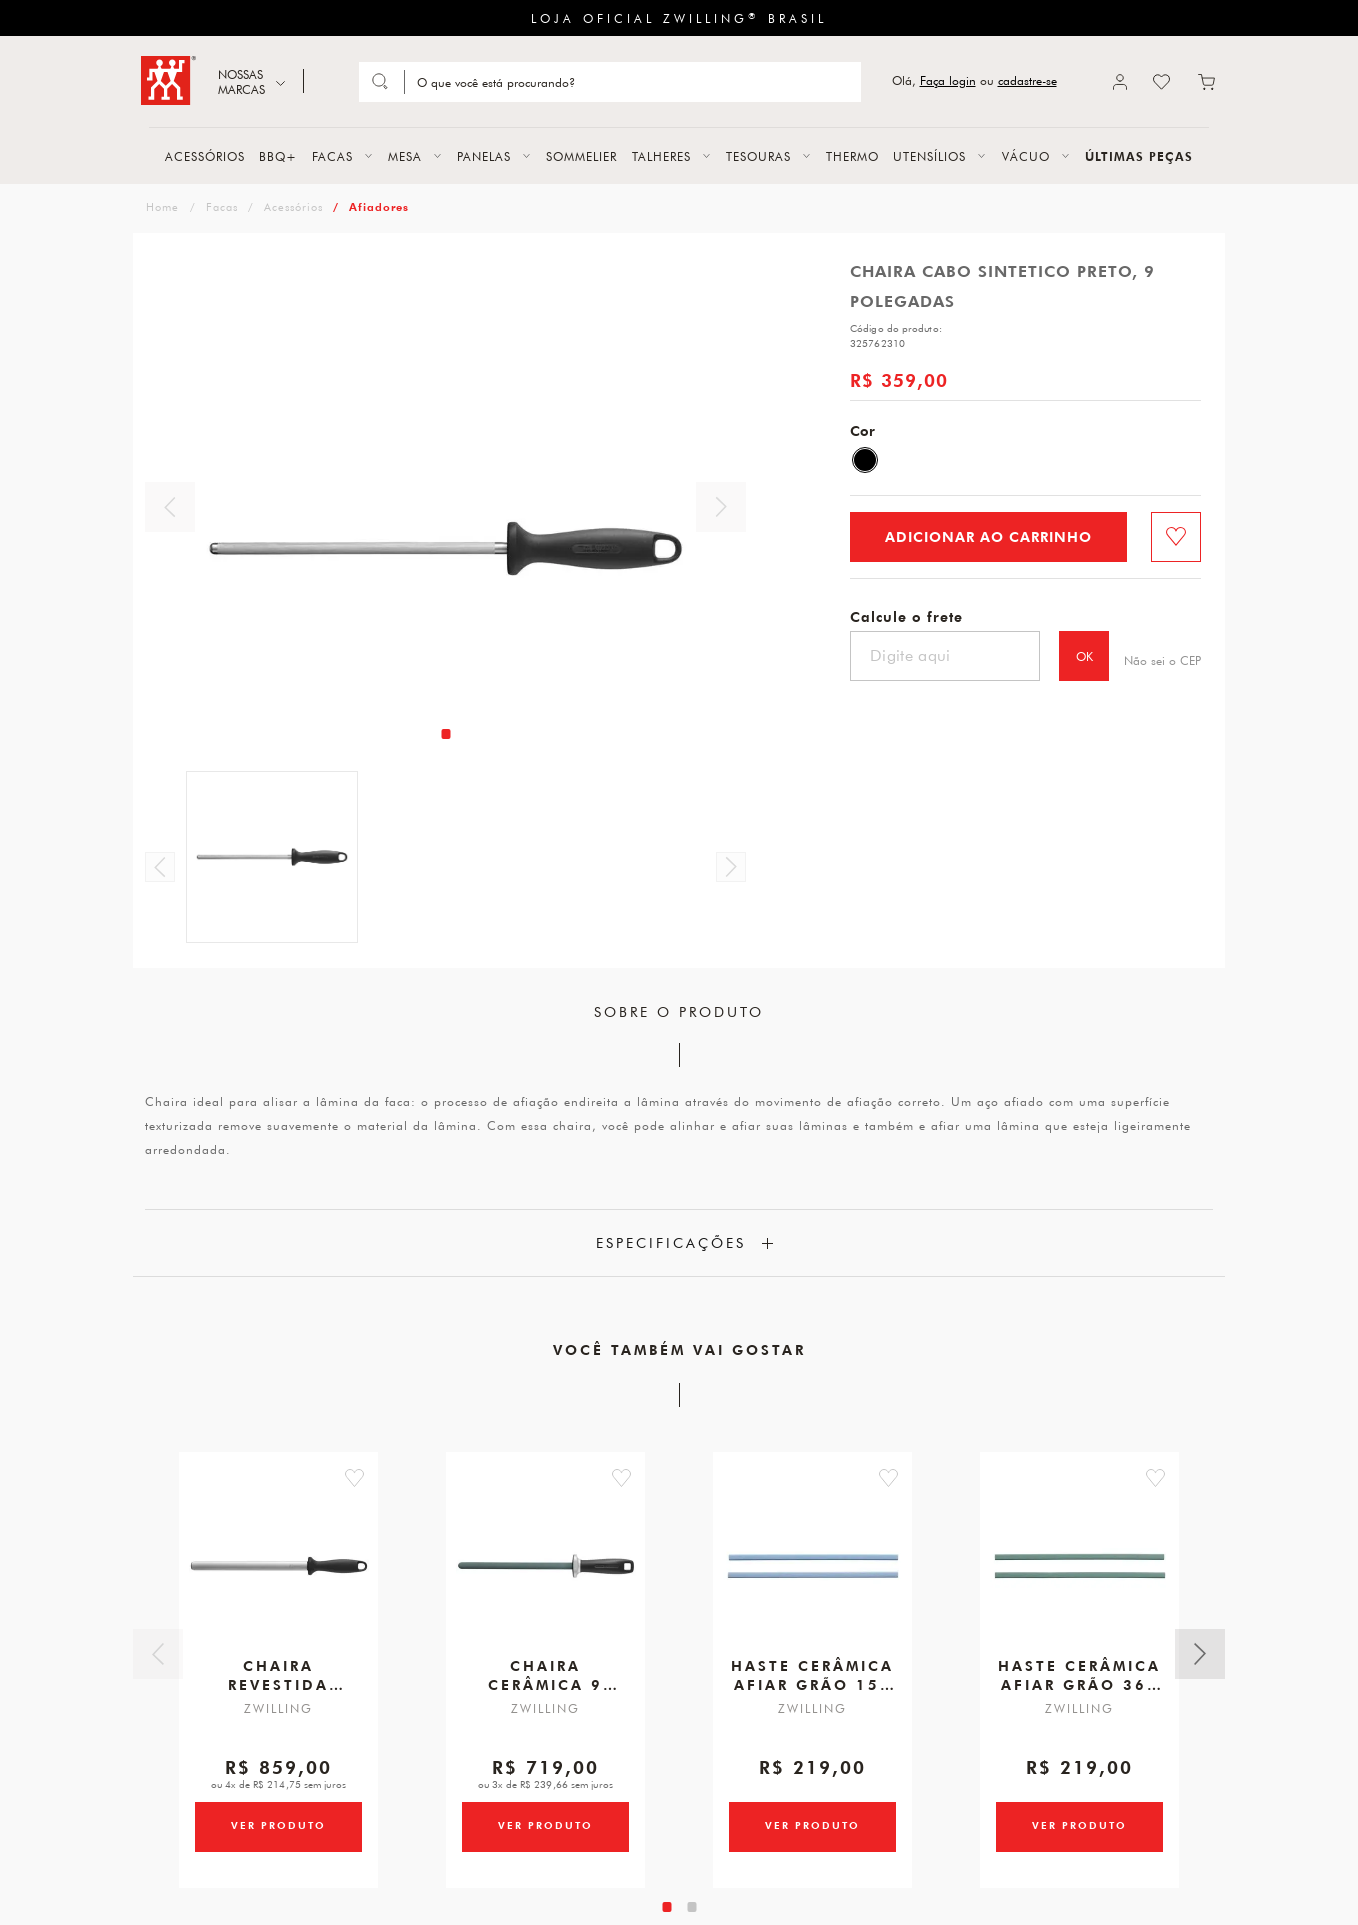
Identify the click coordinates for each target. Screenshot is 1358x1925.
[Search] (631, 82)
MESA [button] (405, 156)
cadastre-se (1027, 80)
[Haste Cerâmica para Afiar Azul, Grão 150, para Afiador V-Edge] (813, 1574)
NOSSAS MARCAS (241, 81)
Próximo (721, 507)
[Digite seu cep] (945, 656)
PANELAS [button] (484, 156)
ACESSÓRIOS (205, 156)
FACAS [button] (332, 156)
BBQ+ (278, 156)
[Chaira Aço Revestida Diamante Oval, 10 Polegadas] (279, 1574)
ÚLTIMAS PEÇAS (1139, 156)
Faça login (948, 80)
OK (1084, 656)
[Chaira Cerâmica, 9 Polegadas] (546, 1574)
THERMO (852, 156)
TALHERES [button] (661, 156)
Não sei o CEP (1162, 660)
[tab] (445, 734)
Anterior (170, 507)
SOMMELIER (581, 156)
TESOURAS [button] (758, 156)
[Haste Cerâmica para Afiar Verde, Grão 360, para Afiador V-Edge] (1080, 1574)
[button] (379, 1478)
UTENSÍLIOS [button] (929, 156)
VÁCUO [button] (1026, 156)
